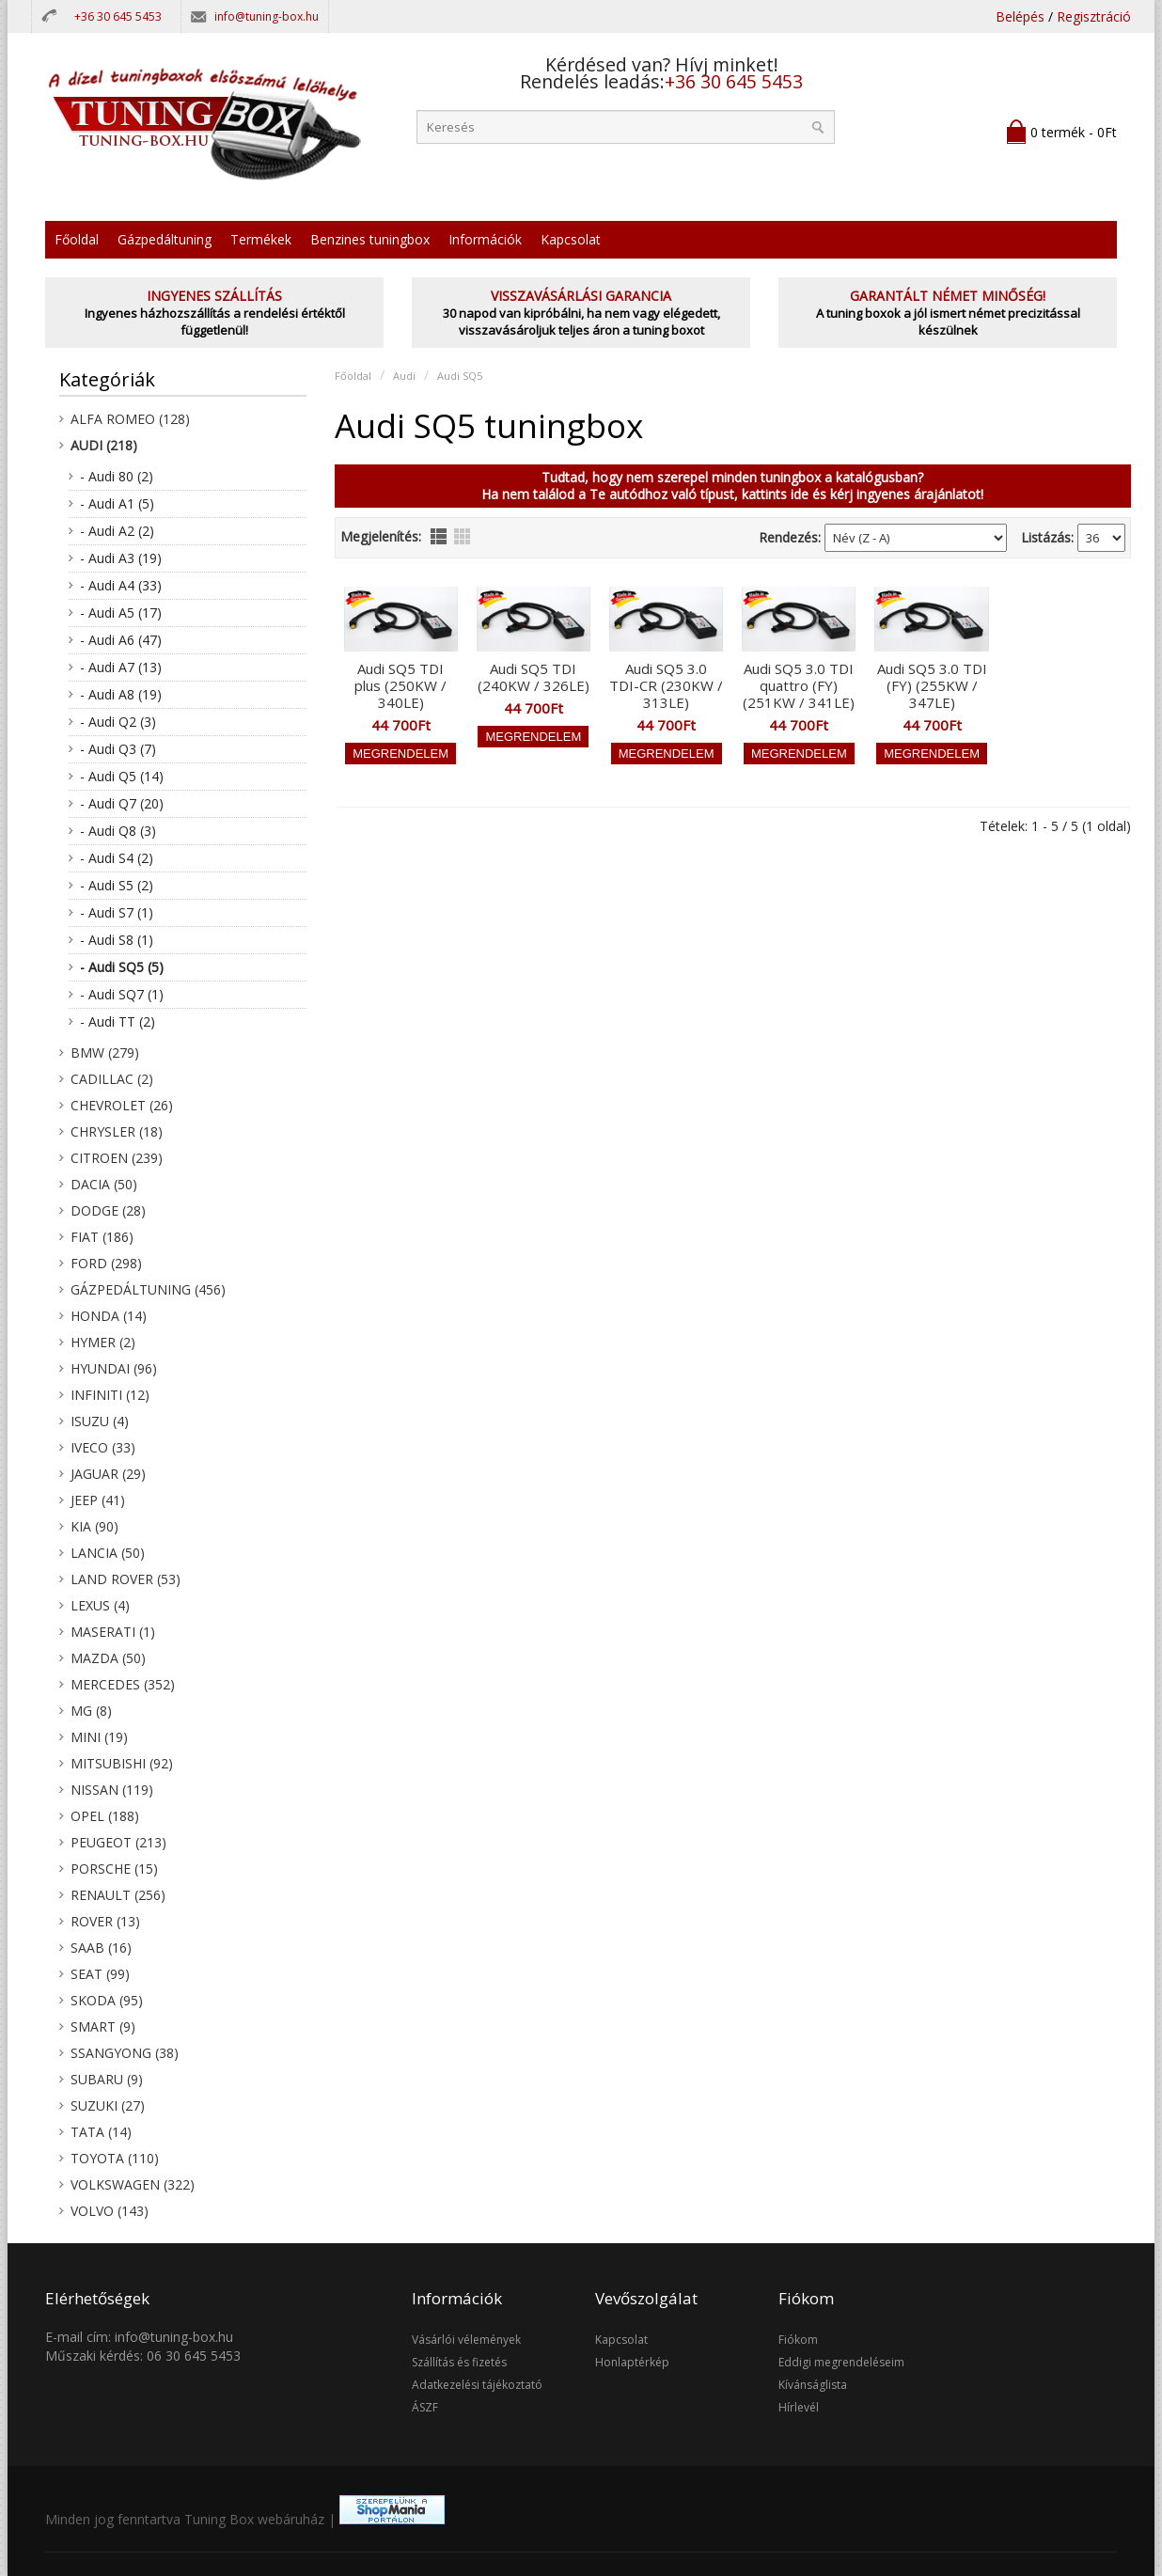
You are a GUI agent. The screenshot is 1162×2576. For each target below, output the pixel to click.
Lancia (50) (108, 1553)
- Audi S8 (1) (116, 940)
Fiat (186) (102, 1237)
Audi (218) (104, 445)
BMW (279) (105, 1052)
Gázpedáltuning (165, 239)
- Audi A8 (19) (121, 694)
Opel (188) (105, 1816)
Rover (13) (105, 1921)
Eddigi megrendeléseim (841, 2362)
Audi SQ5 (459, 376)
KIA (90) (94, 1526)
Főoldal (77, 239)
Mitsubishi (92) (122, 1763)
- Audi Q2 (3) (118, 721)
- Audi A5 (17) (121, 612)
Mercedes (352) (123, 1684)
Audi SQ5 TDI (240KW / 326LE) (533, 677)
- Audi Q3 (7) (118, 749)
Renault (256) (118, 1895)
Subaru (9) (107, 2079)
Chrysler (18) (117, 1131)
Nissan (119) (112, 1789)
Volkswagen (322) (133, 2184)
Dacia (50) (104, 1184)
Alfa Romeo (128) (130, 419)
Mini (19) (99, 1737)
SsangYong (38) (125, 2053)
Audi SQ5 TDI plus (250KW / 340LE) (400, 685)
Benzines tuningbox (370, 239)
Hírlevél (798, 2407)
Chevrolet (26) (122, 1105)
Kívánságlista (812, 2385)
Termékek (260, 239)
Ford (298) (106, 1263)
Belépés (1020, 16)
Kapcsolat (571, 239)
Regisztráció (1094, 16)
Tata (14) (101, 2132)
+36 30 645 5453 (118, 16)
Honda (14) (109, 1316)
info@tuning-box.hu (266, 16)
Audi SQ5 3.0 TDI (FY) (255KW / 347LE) (932, 685)
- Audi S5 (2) (116, 885)
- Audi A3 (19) (121, 558)
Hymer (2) (103, 1342)
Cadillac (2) (112, 1079)
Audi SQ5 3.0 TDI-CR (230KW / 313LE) (666, 685)
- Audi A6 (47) (121, 640)
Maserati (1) (113, 1632)
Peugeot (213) (118, 1842)
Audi (404, 376)
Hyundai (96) (114, 1368)
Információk (485, 239)
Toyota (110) (115, 2158)
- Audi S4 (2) (116, 858)
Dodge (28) (108, 1210)
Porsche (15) (114, 1868)
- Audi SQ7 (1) (122, 994)
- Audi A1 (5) (117, 503)
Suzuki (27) (108, 2105)
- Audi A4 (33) (121, 585)
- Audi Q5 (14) (122, 776)
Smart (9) (103, 2026)
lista (439, 536)
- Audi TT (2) (117, 1021)
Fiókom (798, 2340)
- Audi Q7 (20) (122, 803)
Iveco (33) (103, 1447)
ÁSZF (425, 2407)
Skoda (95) (107, 2000)
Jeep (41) (98, 1500)
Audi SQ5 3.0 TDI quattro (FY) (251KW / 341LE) (799, 685)
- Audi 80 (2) (116, 476)
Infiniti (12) (110, 1395)
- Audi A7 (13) (121, 667)
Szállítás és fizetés (459, 2362)
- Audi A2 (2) (117, 531)
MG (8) (91, 1711)
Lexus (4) (100, 1605)
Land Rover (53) (126, 1579)
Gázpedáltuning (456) (148, 1289)
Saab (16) (101, 1947)
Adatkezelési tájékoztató (477, 2385)
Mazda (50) (108, 1658)
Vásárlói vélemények (466, 2340)
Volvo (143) (110, 2211)
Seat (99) (100, 1974)
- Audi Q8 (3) (118, 831)
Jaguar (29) (108, 1474)
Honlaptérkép (632, 2362)
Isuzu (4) (100, 1421)
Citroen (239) (117, 1158)
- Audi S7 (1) (116, 912)
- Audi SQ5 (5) (122, 967)
